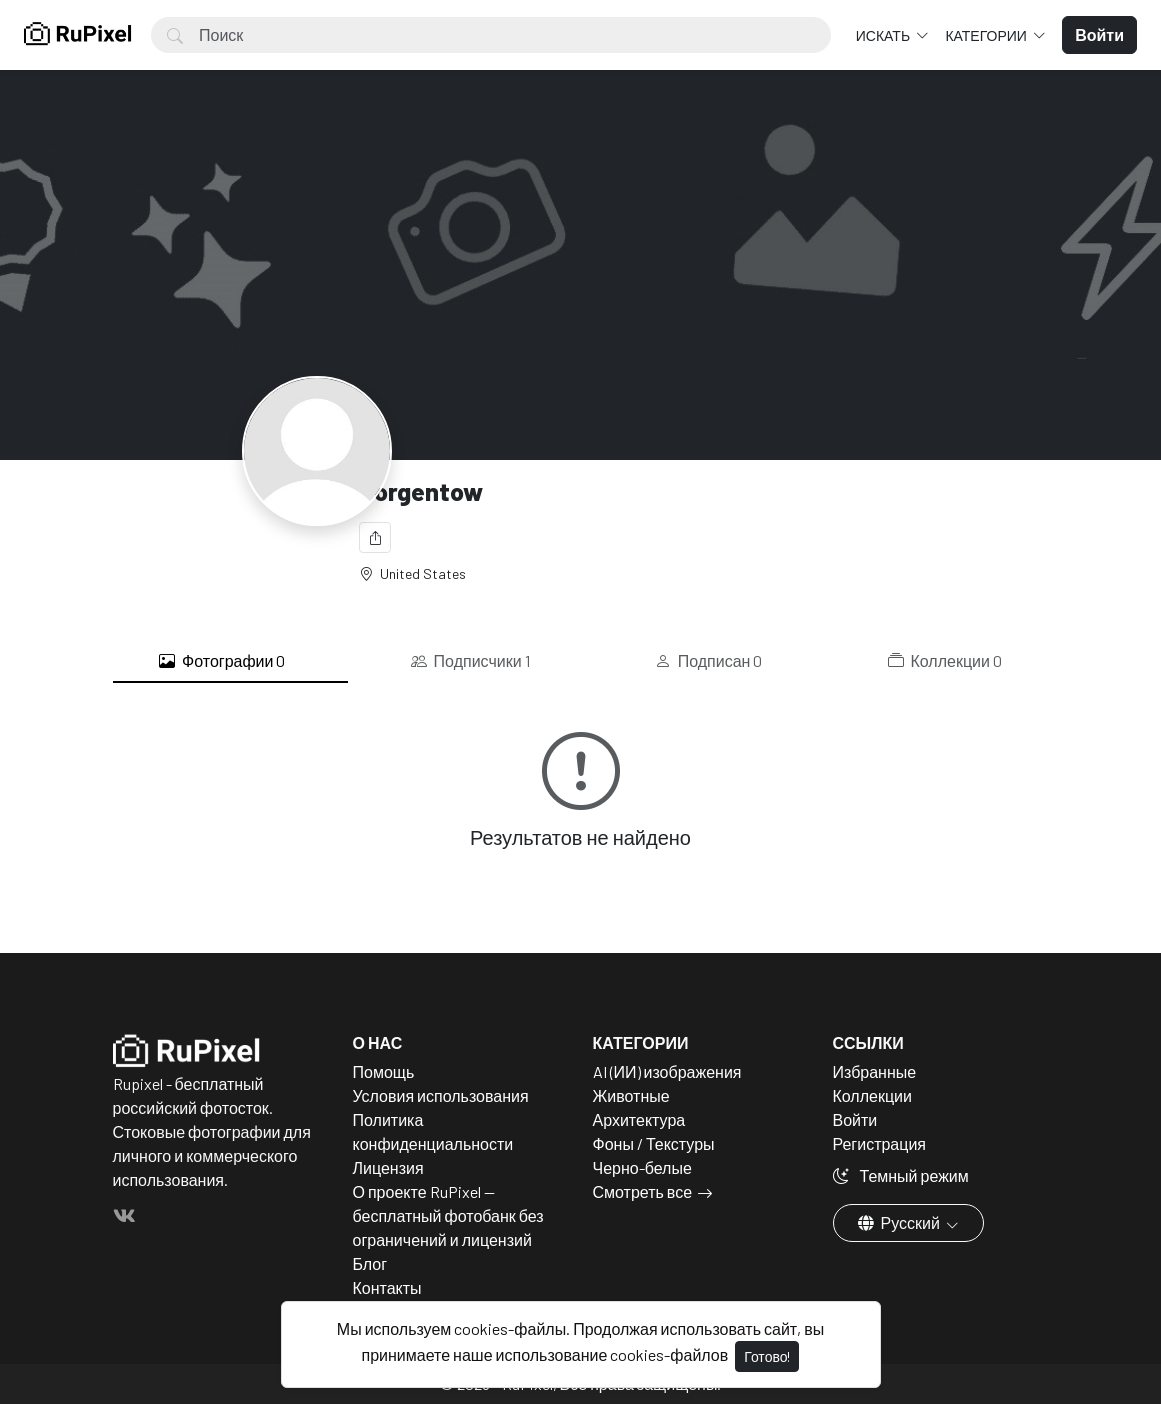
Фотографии (222, 661)
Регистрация (880, 1143)
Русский (900, 1222)
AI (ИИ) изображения (667, 1071)
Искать (884, 35)
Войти (855, 1119)
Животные (631, 1095)
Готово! (767, 1356)
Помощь (384, 1071)
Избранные (875, 1071)
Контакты (387, 1287)
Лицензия (388, 1167)
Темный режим (901, 1175)
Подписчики (470, 661)
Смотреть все (643, 1191)
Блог (370, 1263)
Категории (987, 35)
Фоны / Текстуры (654, 1143)
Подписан (709, 661)
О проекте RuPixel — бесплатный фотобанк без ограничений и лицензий (448, 1215)
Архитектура (639, 1119)
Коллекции (945, 661)
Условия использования (441, 1095)
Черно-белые (642, 1167)
